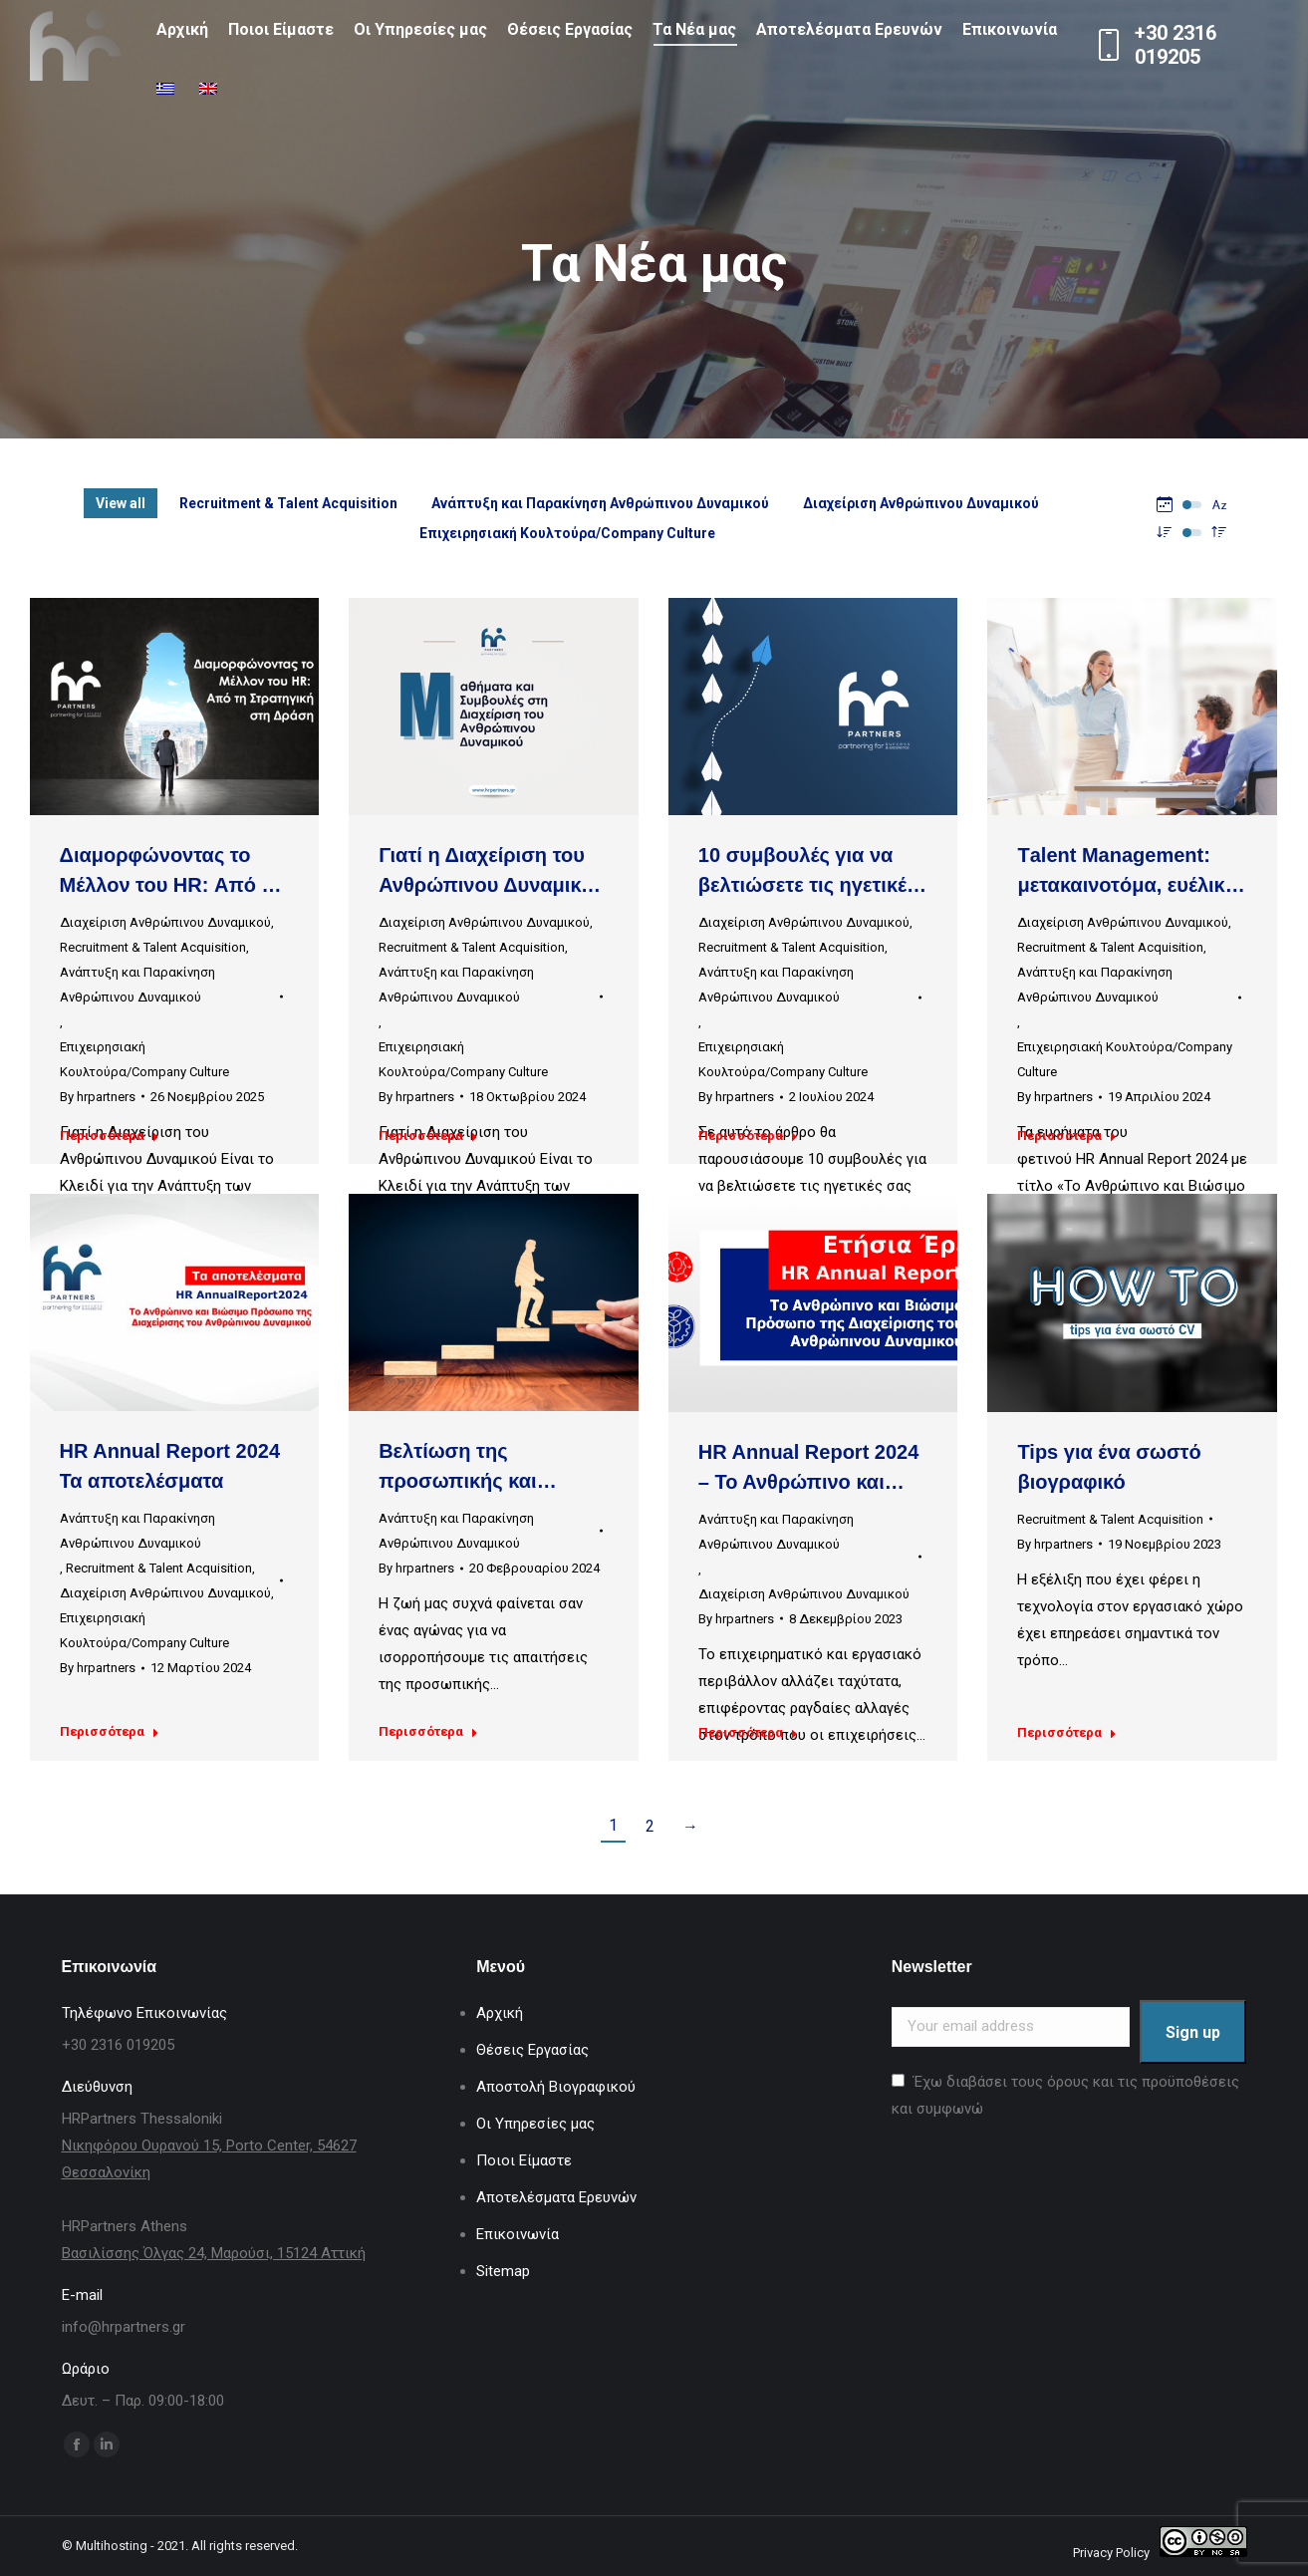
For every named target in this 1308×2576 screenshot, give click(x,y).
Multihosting (111, 2545)
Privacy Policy (1111, 2552)
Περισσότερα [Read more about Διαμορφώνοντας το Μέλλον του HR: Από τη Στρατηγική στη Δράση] (109, 1135)
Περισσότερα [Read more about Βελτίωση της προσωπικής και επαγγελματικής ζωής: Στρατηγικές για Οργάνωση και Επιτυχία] (428, 1731)
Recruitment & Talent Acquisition (153, 947)
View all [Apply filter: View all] (120, 503)
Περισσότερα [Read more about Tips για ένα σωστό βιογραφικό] (1067, 1732)
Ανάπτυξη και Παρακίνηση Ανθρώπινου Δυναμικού (137, 984)
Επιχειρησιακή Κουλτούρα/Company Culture (144, 1059)
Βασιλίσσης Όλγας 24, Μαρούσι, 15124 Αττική (214, 2253)
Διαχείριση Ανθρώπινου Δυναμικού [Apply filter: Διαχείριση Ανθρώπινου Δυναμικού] (921, 503)
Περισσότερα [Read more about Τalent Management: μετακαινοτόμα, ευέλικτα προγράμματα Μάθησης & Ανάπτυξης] (1067, 1135)
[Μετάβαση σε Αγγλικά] (210, 90)
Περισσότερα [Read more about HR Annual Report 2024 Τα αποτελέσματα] (109, 1731)
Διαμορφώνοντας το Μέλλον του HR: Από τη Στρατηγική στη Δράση (171, 885)
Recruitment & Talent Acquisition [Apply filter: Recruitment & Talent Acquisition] (288, 503)
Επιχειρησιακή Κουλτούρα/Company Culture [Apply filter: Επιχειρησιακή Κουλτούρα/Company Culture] (567, 533)
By (97, 1096)
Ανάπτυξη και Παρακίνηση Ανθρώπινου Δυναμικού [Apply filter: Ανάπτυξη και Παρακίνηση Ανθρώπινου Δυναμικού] (600, 503)
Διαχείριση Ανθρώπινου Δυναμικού (165, 922)
